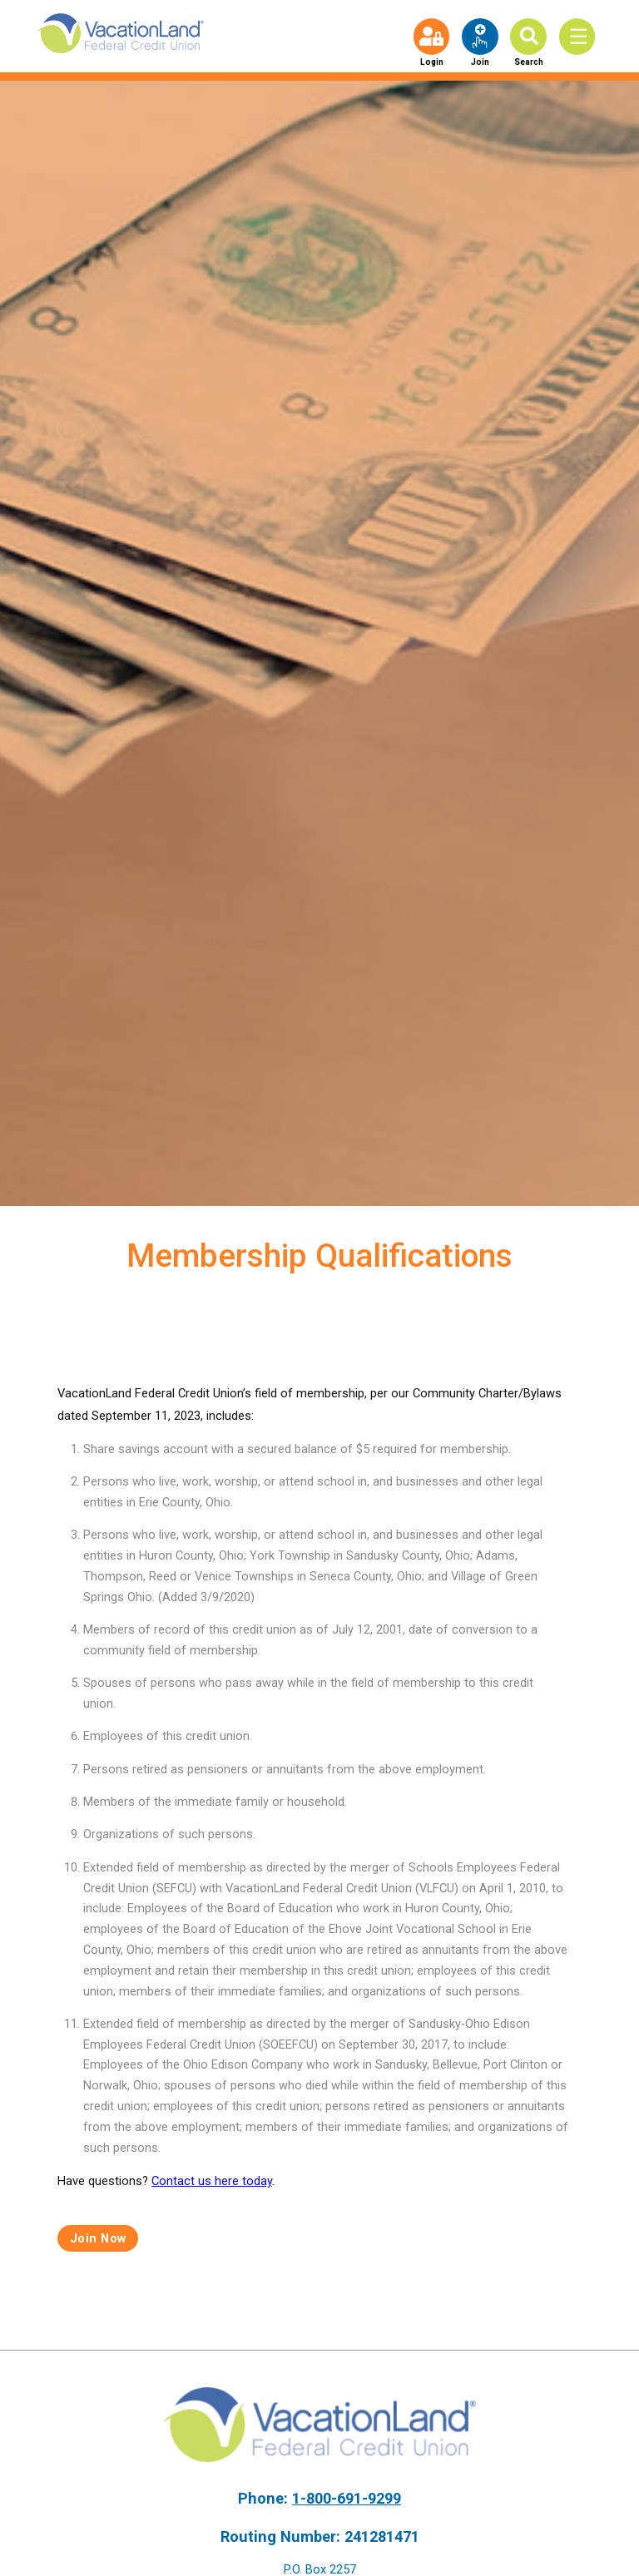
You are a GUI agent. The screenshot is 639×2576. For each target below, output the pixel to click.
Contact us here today (211, 2180)
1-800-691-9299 (346, 2498)
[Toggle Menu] (580, 36)
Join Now (98, 2238)
